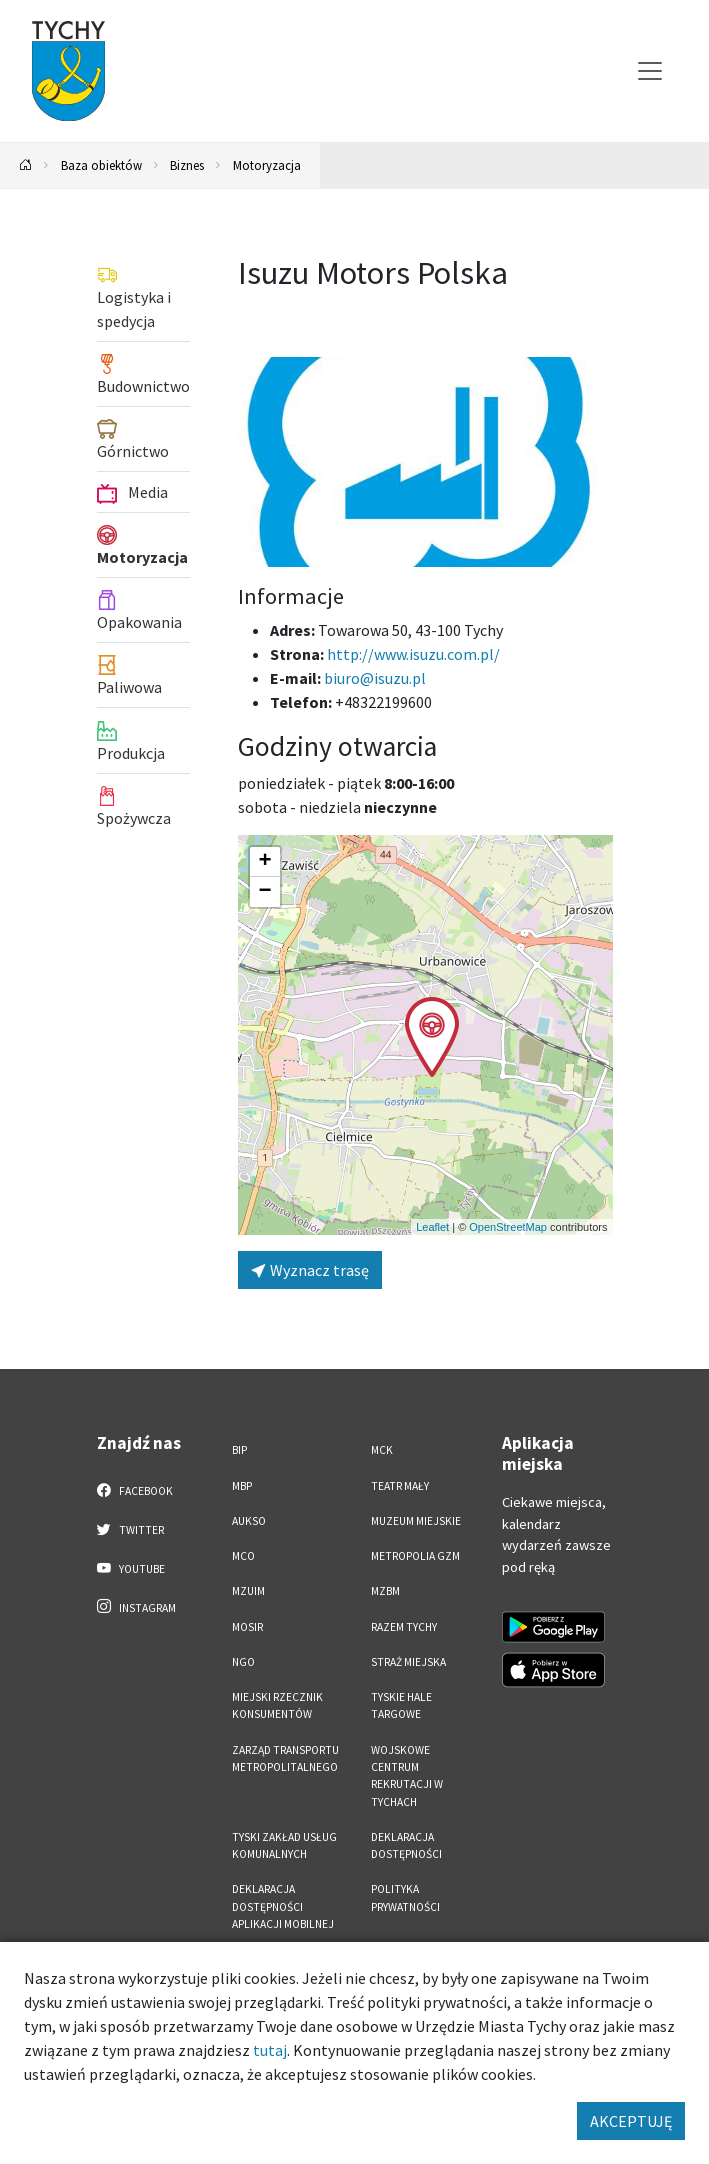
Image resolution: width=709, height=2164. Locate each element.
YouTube (131, 1568)
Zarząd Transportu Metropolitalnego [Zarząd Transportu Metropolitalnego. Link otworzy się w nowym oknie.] (285, 1758)
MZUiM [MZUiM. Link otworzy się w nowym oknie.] (248, 1591)
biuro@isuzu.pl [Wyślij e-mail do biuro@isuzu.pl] (375, 678)
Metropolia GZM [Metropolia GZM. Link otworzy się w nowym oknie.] (415, 1556)
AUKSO (249, 1521)
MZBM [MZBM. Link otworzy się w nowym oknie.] (385, 1591)
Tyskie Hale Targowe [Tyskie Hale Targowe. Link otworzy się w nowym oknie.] (401, 1705)
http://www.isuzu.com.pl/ (413, 654)
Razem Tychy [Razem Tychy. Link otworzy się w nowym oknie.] (404, 1627)
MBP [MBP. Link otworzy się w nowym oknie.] (242, 1486)
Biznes (187, 165)
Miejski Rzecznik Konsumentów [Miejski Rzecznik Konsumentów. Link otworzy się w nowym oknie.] (277, 1705)
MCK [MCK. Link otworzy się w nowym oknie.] (382, 1450)
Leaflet (432, 1227)
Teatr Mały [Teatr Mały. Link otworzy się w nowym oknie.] (400, 1486)
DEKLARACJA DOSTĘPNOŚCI (406, 1845)
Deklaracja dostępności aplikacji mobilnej (283, 1906)
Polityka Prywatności (405, 1897)
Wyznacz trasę (310, 1270)
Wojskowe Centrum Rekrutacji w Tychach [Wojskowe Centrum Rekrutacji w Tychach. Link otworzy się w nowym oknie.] (407, 1776)
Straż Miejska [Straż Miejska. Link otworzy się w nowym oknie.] (408, 1662)
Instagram (137, 1607)
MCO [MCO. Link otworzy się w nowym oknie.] (243, 1556)
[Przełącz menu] (650, 71)
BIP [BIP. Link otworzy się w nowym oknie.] (239, 1450)
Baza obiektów (101, 165)
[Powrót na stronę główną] (26, 165)
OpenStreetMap (508, 1227)
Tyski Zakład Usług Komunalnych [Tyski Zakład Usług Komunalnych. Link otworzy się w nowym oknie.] (284, 1845)
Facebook (135, 1490)
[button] (432, 1037)
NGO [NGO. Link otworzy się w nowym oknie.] (243, 1662)
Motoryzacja (267, 165)
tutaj (270, 2050)
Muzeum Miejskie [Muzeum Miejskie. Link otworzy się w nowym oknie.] (416, 1521)
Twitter (131, 1529)
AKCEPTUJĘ (631, 2121)
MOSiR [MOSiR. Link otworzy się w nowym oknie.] (247, 1627)
